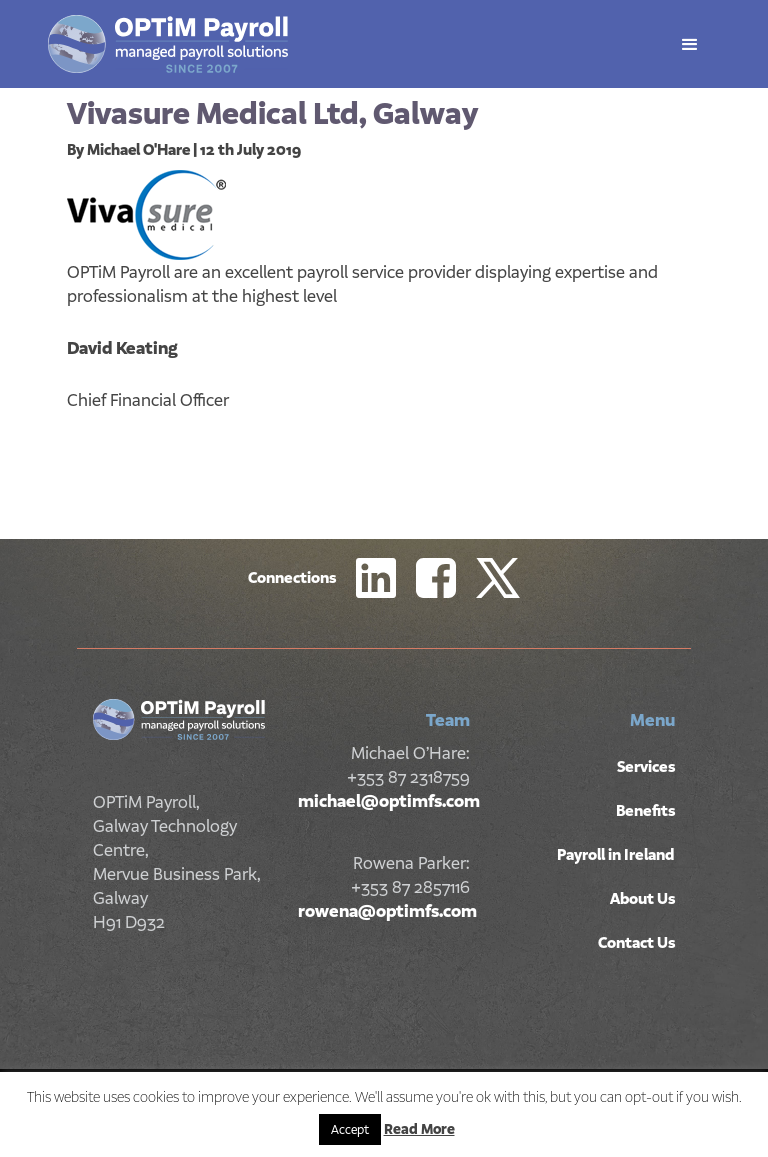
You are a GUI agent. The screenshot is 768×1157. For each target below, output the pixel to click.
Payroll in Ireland (616, 855)
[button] (690, 45)
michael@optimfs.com (389, 801)
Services (646, 767)
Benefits (645, 811)
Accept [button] (350, 1129)
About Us (642, 899)
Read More (419, 1129)
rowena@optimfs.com (387, 911)
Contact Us (636, 943)
